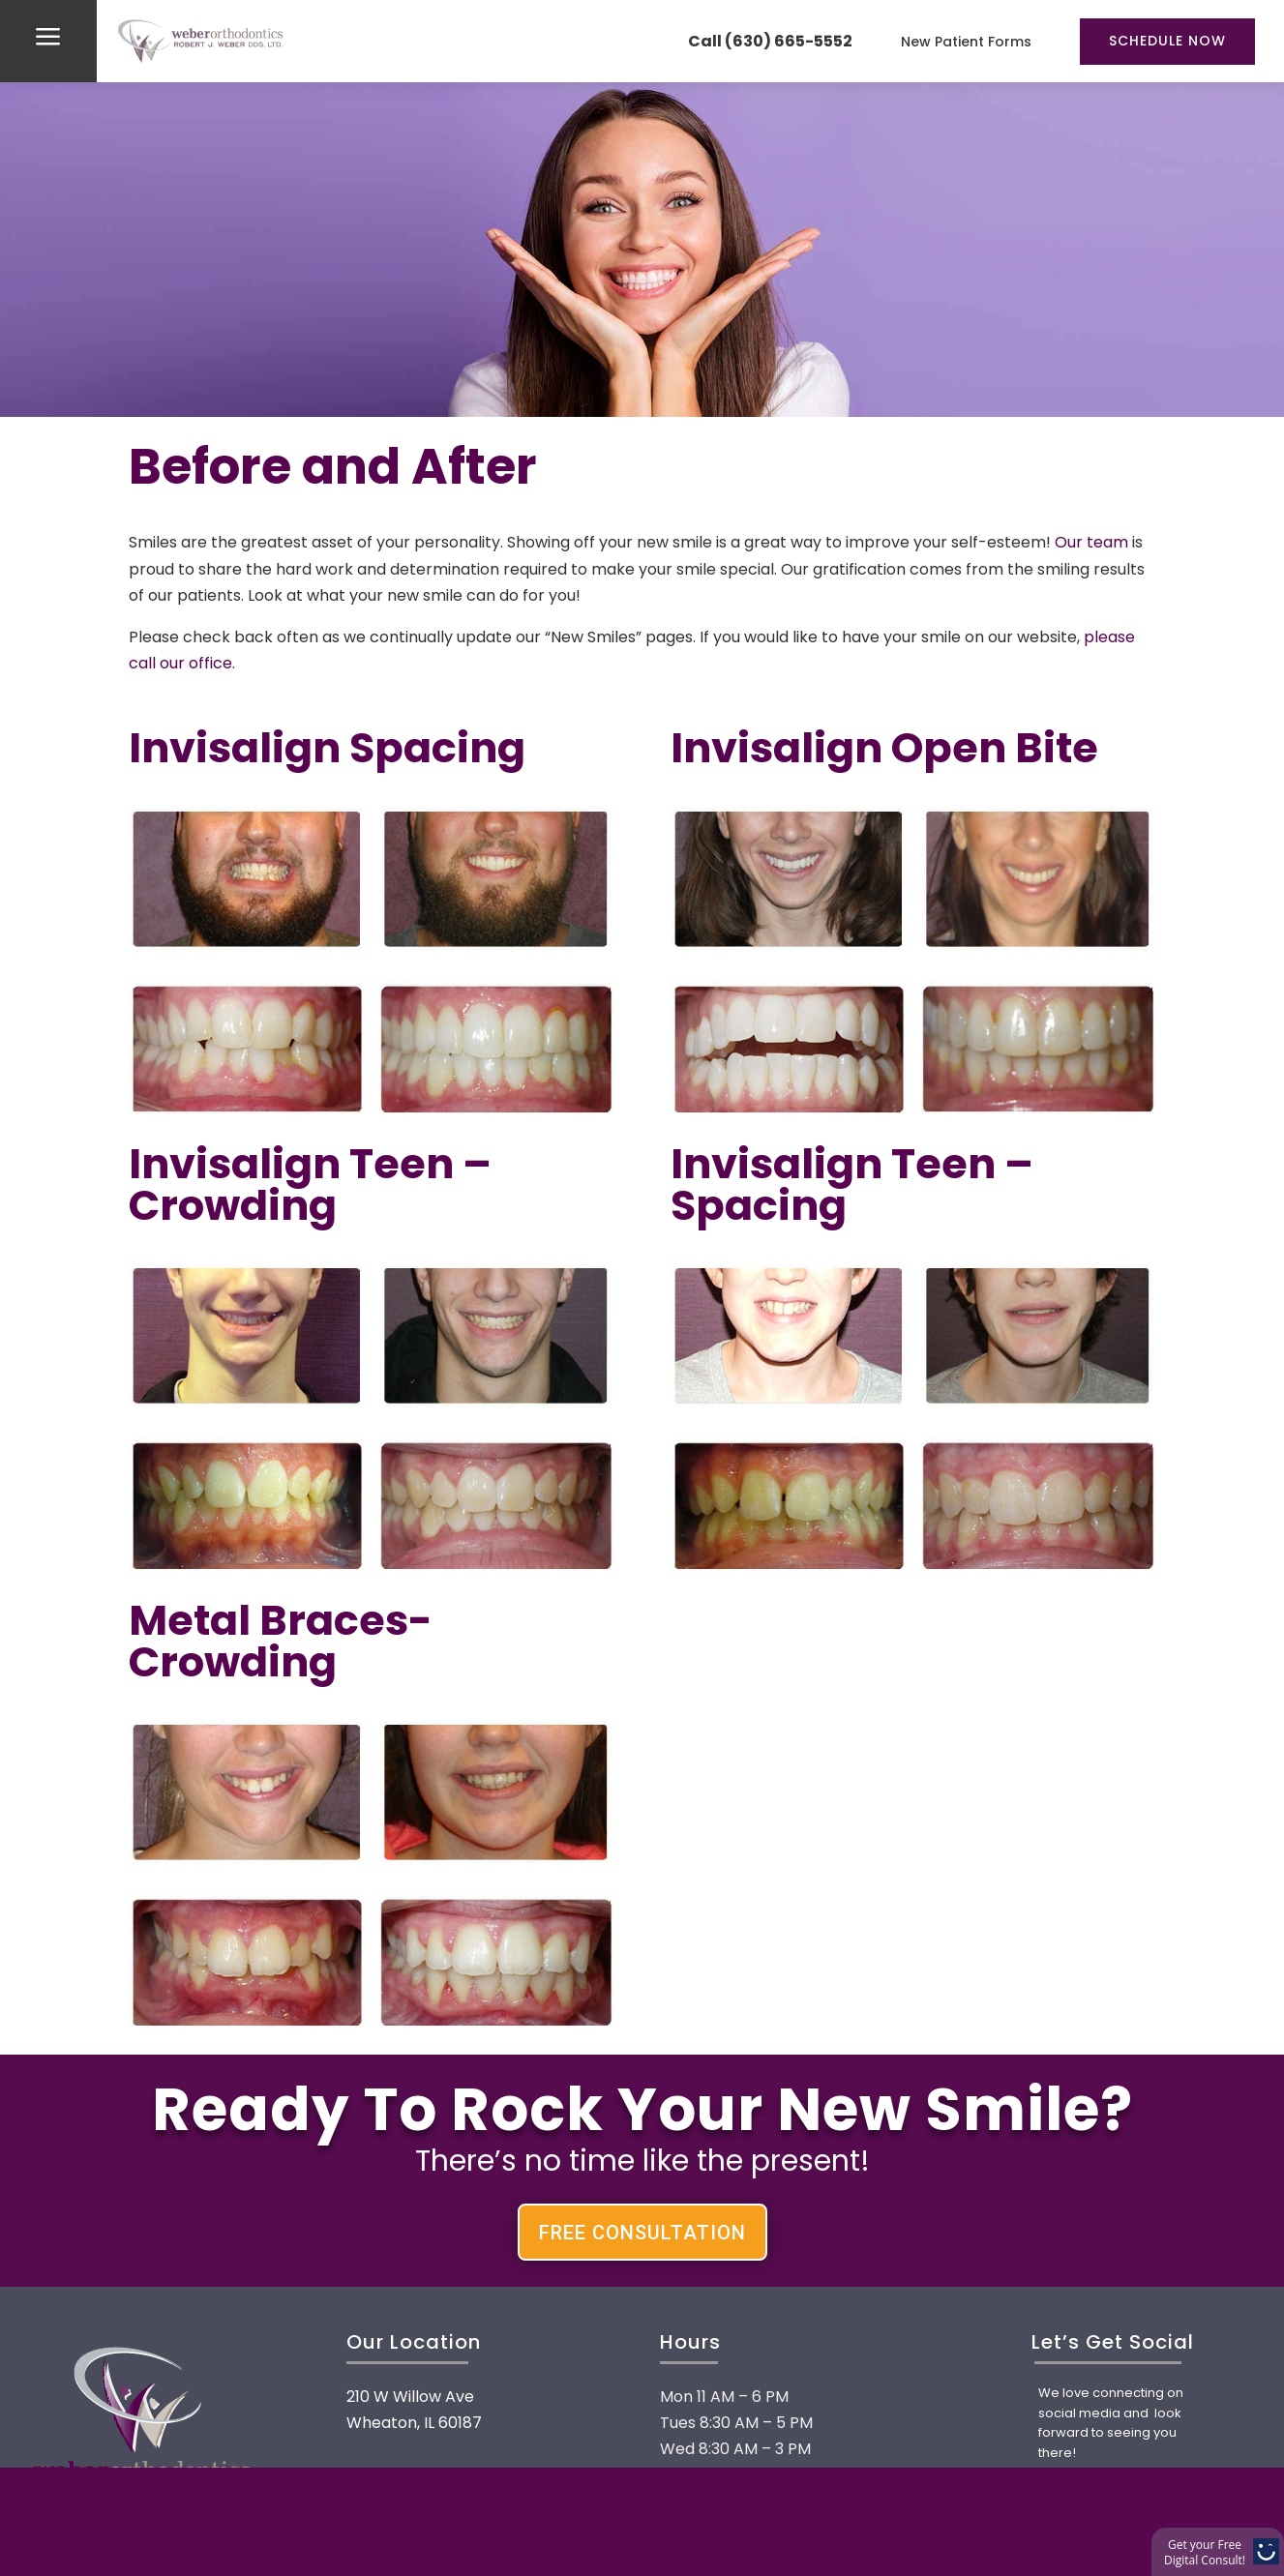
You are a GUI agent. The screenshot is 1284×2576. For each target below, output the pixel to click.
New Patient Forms (966, 41)
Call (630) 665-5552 (770, 41)
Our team (1091, 542)
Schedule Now (1167, 40)
